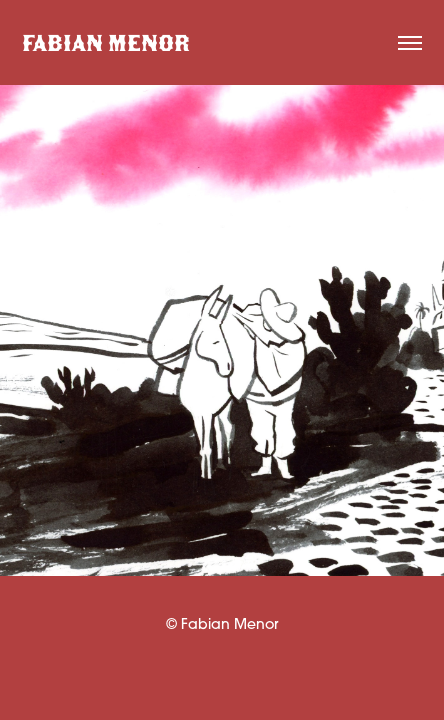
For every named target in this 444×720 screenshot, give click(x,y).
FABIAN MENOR (106, 43)
